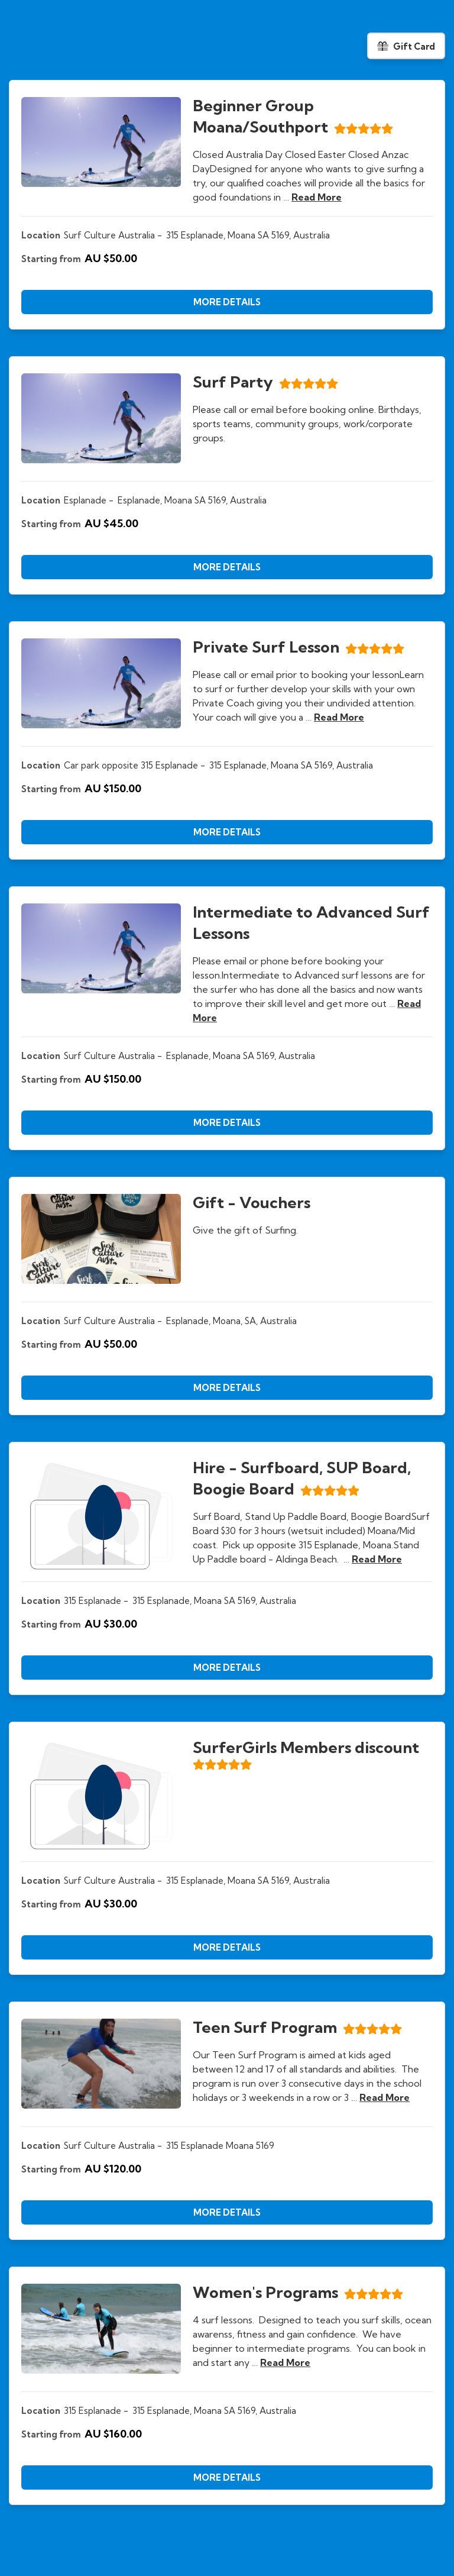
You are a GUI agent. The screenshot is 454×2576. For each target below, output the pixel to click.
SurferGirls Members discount (306, 1747)
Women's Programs (265, 2292)
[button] (227, 302)
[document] (227, 205)
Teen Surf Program (265, 2027)
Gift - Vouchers (251, 1202)
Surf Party (233, 382)
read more (316, 197)
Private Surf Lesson (266, 647)
